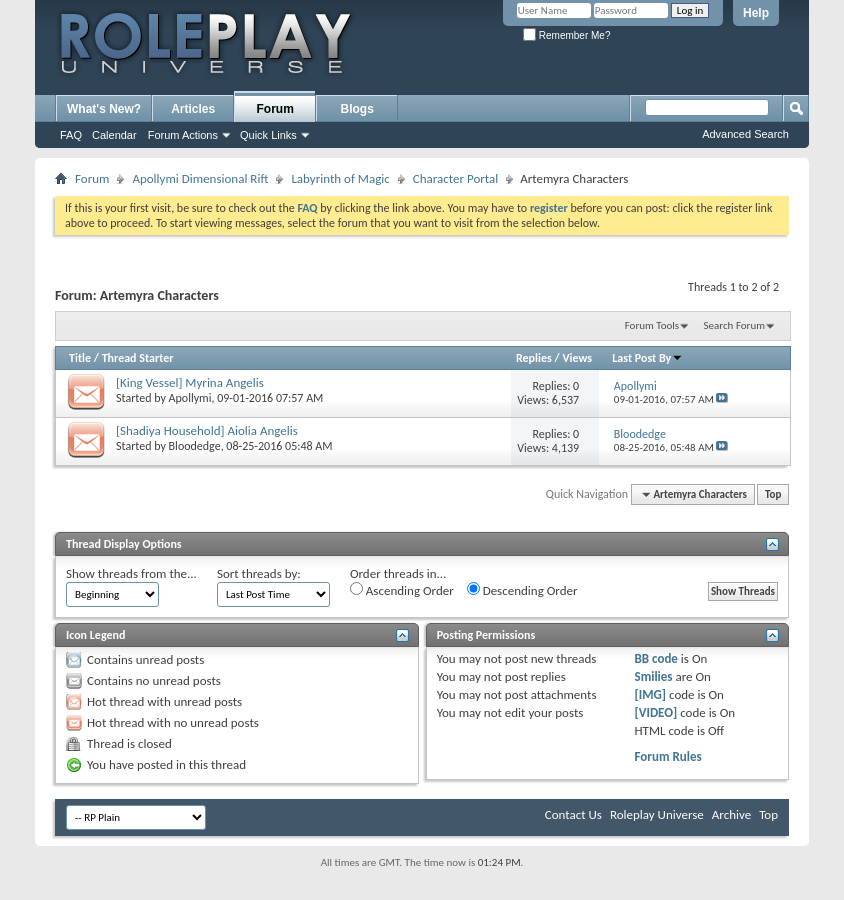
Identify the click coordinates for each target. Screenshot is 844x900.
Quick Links (268, 135)
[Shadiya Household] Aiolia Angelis (207, 430)
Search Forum (735, 325)
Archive (731, 814)
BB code (656, 658)
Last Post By (647, 358)
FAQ (71, 135)
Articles (193, 109)
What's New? (104, 109)
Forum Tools (652, 325)
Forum (275, 109)
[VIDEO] (656, 712)
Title (80, 358)
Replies (534, 358)
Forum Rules (668, 756)
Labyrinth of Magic (340, 178)
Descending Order (522, 590)
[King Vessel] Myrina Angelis (190, 382)
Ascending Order (402, 590)
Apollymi (190, 398)
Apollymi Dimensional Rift (200, 178)
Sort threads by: (259, 573)
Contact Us (573, 814)
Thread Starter (138, 358)
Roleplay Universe (657, 814)
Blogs (357, 109)
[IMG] (651, 694)
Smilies (654, 676)
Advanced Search (745, 134)
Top (773, 494)
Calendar (114, 135)
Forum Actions (183, 135)
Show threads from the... (131, 573)
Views (577, 358)
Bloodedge (195, 446)
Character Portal (455, 178)
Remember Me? (566, 35)
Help (756, 13)
